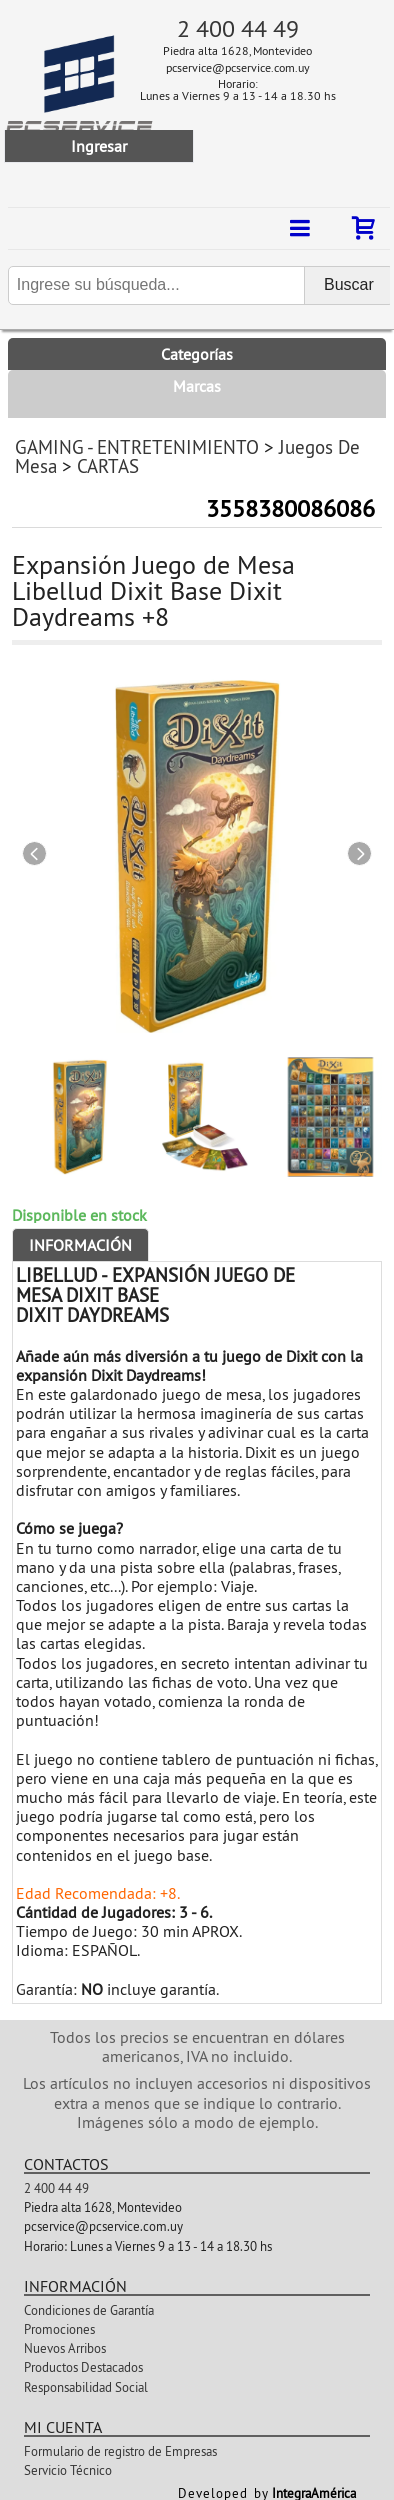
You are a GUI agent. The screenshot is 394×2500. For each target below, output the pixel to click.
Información (80, 1245)
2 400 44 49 (238, 28)
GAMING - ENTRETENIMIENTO (137, 447)
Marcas (197, 386)
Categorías (197, 354)
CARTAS (108, 466)
